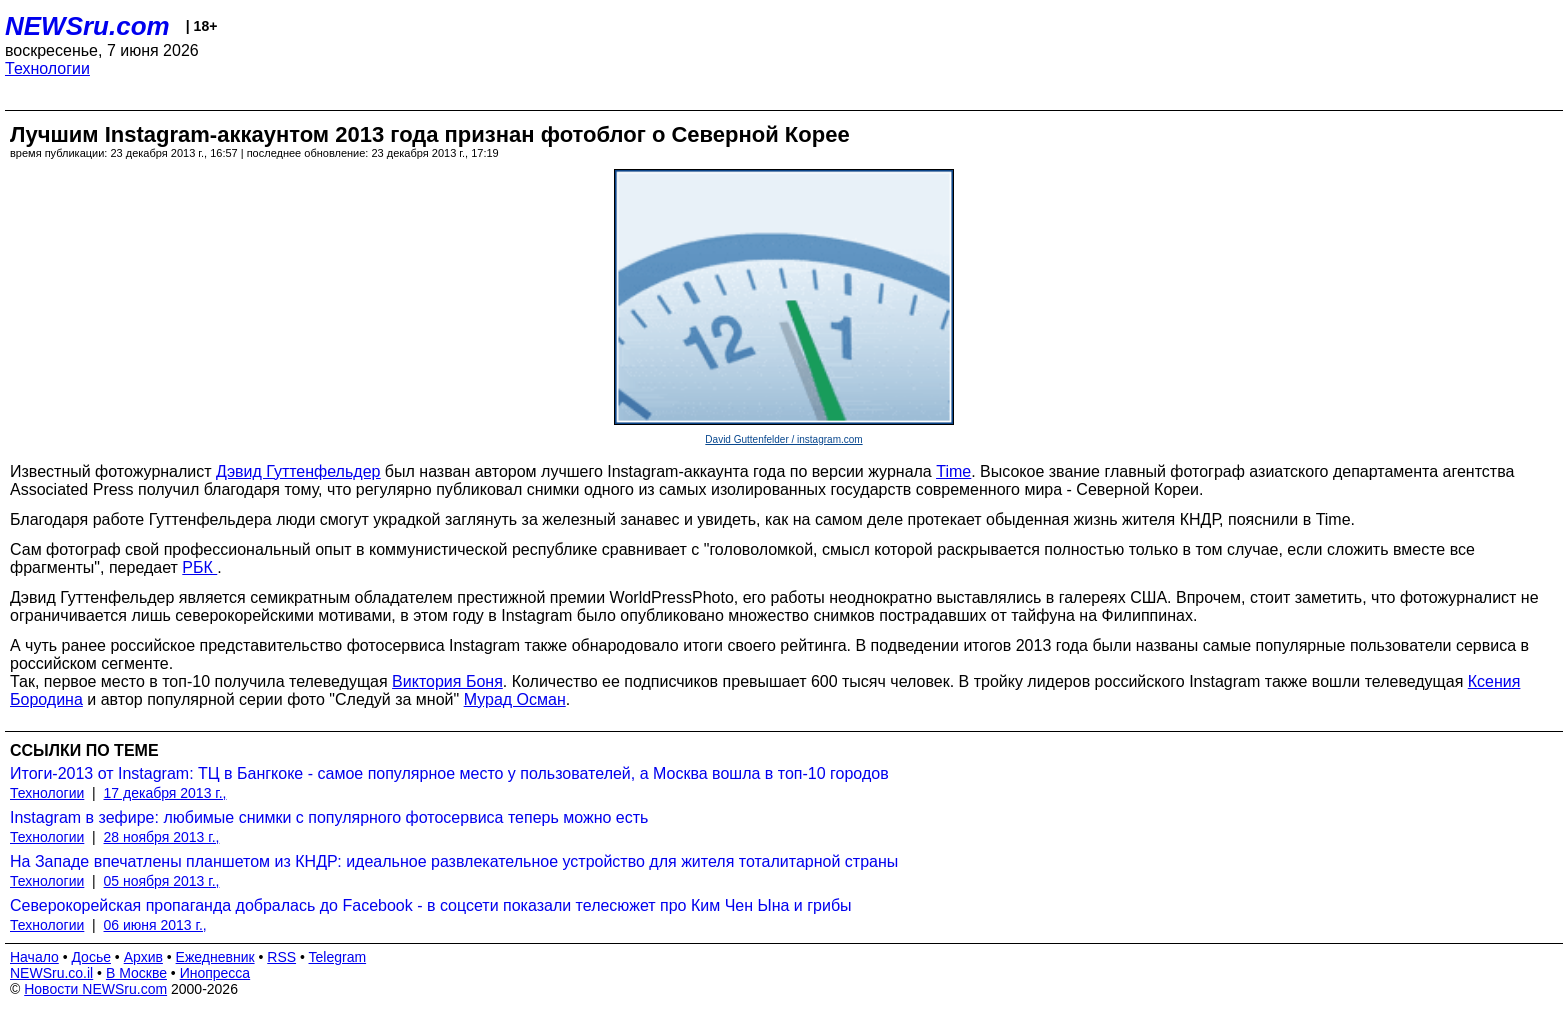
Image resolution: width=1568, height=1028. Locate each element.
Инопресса (215, 973)
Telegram (338, 957)
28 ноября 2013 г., (162, 837)
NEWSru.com (87, 26)
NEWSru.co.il (51, 973)
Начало (34, 957)
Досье (91, 957)
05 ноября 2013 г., (162, 881)
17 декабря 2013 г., (165, 793)
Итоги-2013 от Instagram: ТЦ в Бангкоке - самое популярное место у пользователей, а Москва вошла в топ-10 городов (449, 773)
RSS (281, 957)
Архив (143, 957)
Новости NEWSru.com (95, 989)
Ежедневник (215, 957)
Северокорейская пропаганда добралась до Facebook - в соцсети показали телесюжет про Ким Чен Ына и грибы (431, 905)
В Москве (136, 973)
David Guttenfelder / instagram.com (783, 439)
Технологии (47, 68)
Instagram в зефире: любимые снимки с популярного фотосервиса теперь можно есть (329, 817)
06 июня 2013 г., (155, 925)
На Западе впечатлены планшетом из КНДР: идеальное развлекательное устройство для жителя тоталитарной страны (454, 861)
